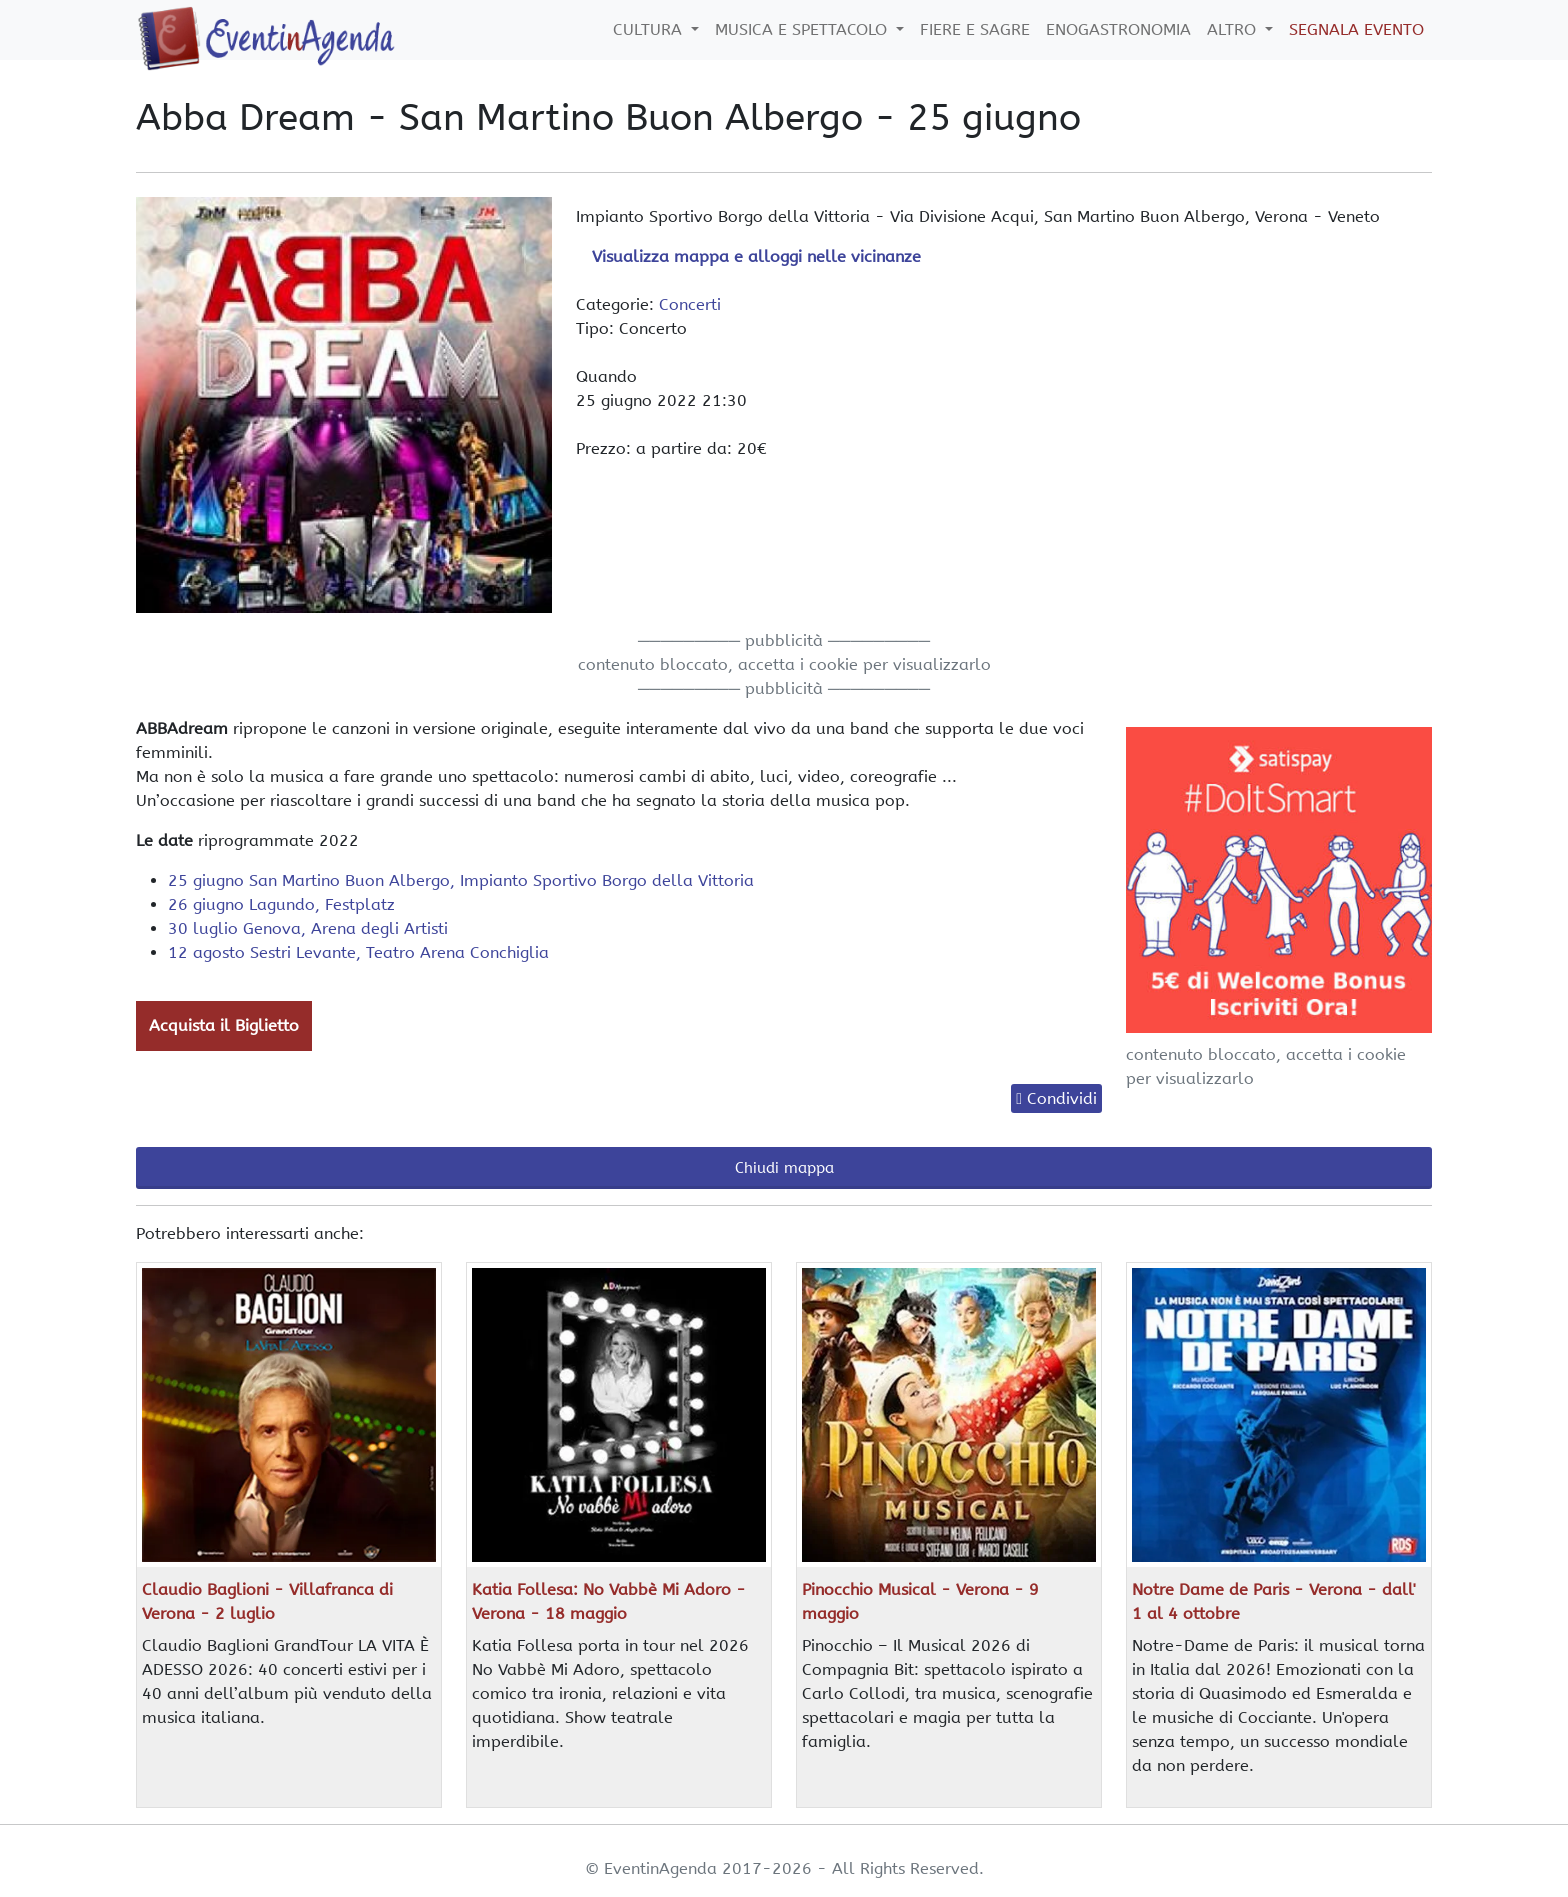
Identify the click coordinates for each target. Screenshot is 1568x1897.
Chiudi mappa (784, 1168)
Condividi (1062, 1098)
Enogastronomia (1118, 29)
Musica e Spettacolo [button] (803, 29)
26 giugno (281, 904)
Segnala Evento (1356, 29)
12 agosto (358, 952)
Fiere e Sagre (975, 29)
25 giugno (461, 880)
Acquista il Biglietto (224, 1025)
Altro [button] (1234, 29)
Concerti (690, 304)
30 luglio (308, 928)
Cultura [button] (650, 29)
